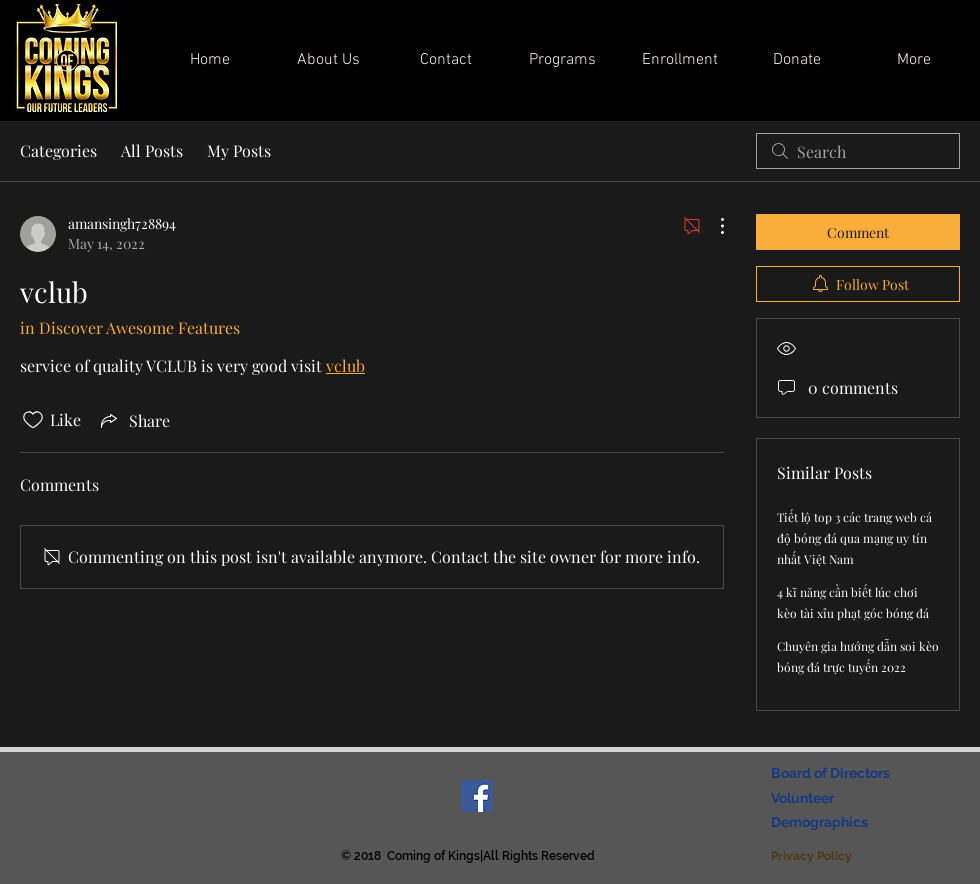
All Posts (152, 150)
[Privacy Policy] (813, 856)
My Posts (239, 150)
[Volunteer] (806, 799)
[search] (858, 151)
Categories (58, 150)
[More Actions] (712, 226)
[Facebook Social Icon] (477, 796)
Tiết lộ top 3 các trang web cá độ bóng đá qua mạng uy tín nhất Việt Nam (854, 538)
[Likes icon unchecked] (33, 420)
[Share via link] (133, 420)
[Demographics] (823, 823)
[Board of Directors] (835, 774)
